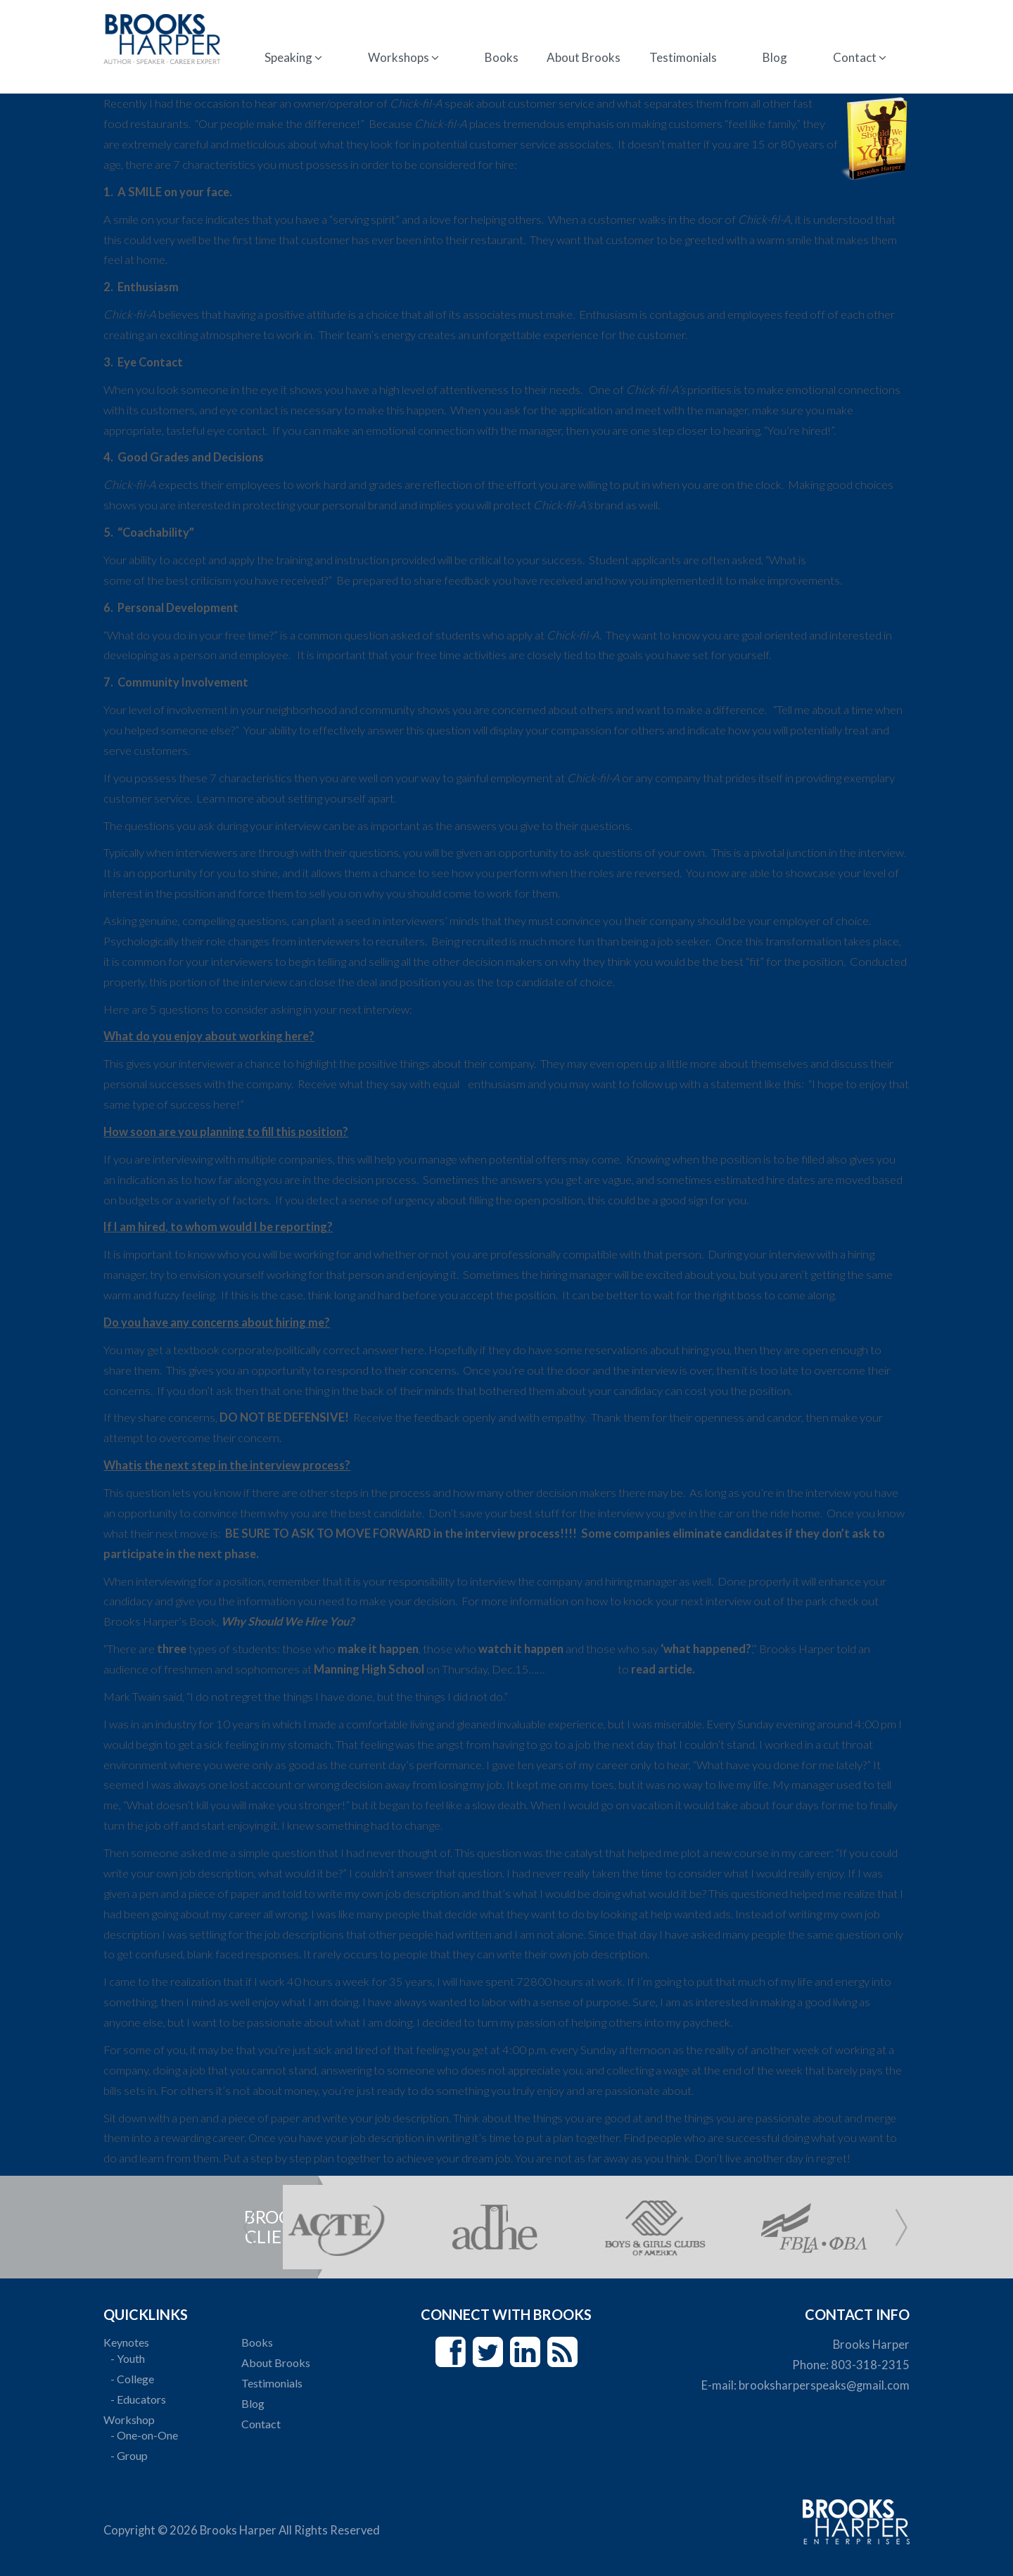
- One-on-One (146, 2435)
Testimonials (682, 57)
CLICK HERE (583, 1669)
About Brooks (583, 57)
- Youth (130, 2358)
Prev (249, 2227)
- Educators (140, 2399)
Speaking (294, 57)
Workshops (404, 57)
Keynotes (128, 2342)
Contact (858, 57)
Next (901, 2227)
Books (501, 57)
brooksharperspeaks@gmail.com (822, 2385)
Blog (773, 57)
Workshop (131, 2419)
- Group (131, 2455)
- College (134, 2378)
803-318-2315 (868, 2365)
